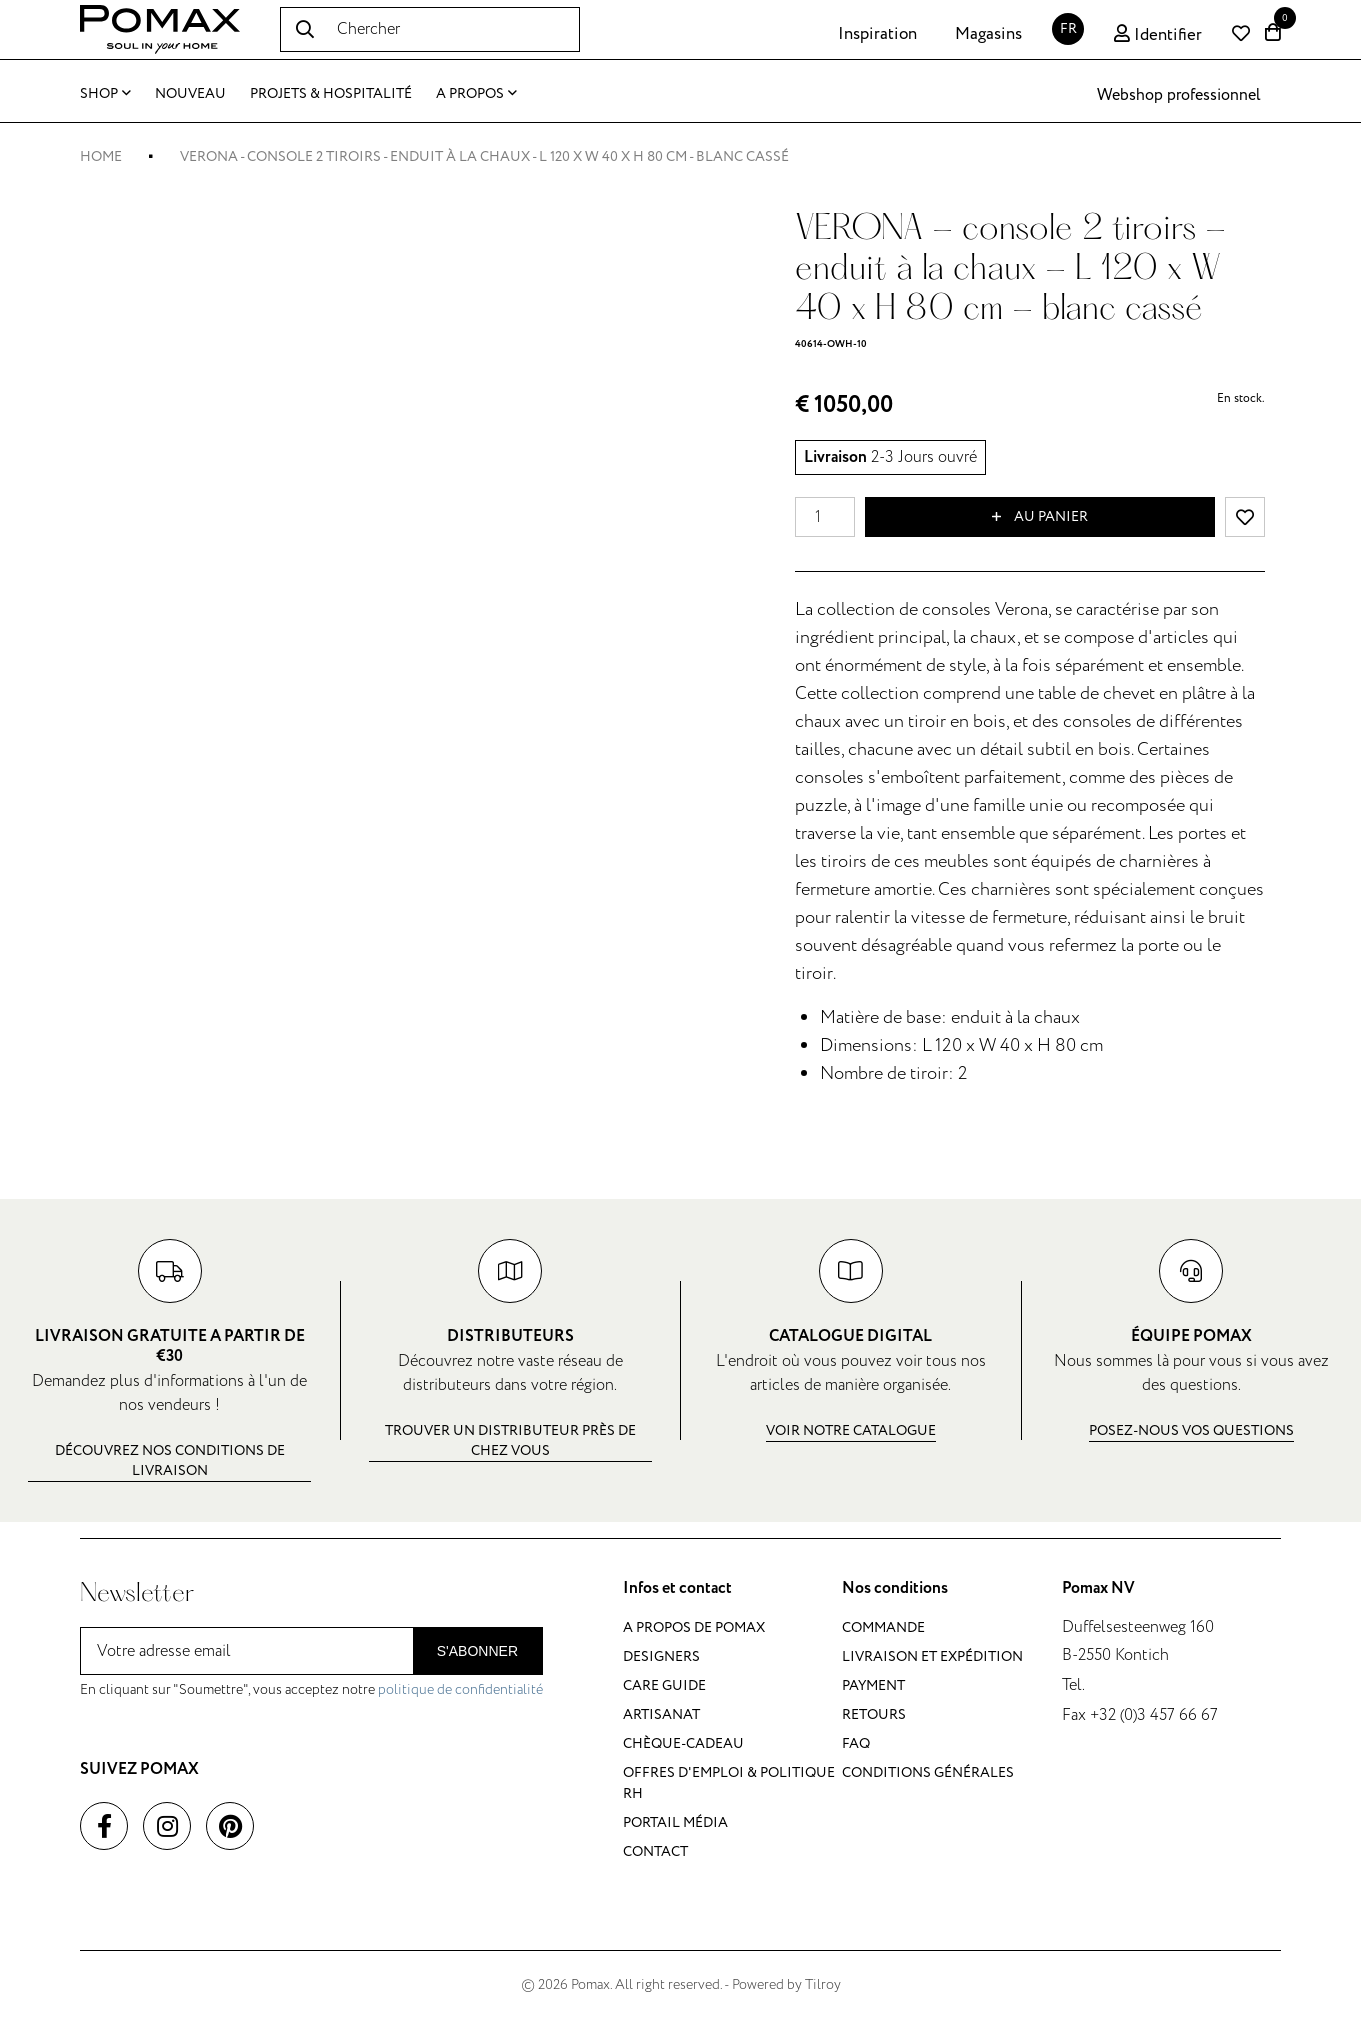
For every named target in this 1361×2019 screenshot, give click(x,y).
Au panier (1040, 517)
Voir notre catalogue (851, 1430)
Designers (661, 1656)
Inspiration (877, 34)
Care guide (664, 1685)
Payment (873, 1685)
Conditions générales (928, 1772)
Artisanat (661, 1714)
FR (1068, 28)
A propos (476, 93)
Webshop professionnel (1179, 95)
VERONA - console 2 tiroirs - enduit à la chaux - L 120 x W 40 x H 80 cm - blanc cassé (484, 156)
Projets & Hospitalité (331, 93)
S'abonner (477, 1651)
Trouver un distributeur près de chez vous (510, 1440)
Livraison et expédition (932, 1656)
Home (101, 156)
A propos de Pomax (694, 1627)
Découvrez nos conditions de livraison (170, 1460)
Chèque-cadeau (683, 1743)
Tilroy (823, 1984)
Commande (883, 1627)
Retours (874, 1714)
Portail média (675, 1822)
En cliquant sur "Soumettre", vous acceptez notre (311, 1689)
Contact (655, 1851)
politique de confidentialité (460, 1689)
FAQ (856, 1743)
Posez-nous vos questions (1191, 1430)
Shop (105, 93)
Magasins (988, 34)
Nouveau (190, 93)
